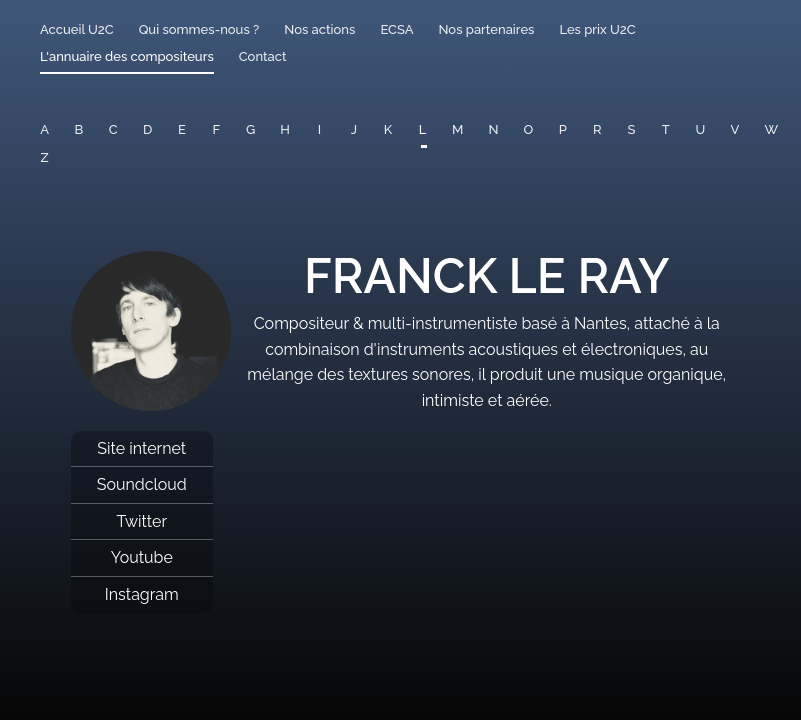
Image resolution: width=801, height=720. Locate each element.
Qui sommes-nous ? (199, 29)
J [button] (354, 129)
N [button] (493, 129)
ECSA (396, 29)
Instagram (142, 594)
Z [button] (45, 157)
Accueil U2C (77, 29)
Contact (263, 56)
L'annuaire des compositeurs (127, 56)
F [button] (216, 129)
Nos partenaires (486, 29)
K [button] (388, 129)
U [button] (700, 129)
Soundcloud (142, 484)
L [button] (423, 129)
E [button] (182, 129)
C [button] (113, 129)
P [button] (563, 129)
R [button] (597, 129)
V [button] (735, 129)
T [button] (666, 129)
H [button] (285, 129)
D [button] (147, 129)
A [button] (44, 129)
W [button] (772, 129)
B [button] (79, 129)
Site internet (141, 448)
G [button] (250, 129)
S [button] (632, 129)
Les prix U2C (597, 29)
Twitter (141, 521)
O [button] (528, 129)
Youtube (142, 557)
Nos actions (319, 29)
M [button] (457, 129)
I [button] (319, 129)
